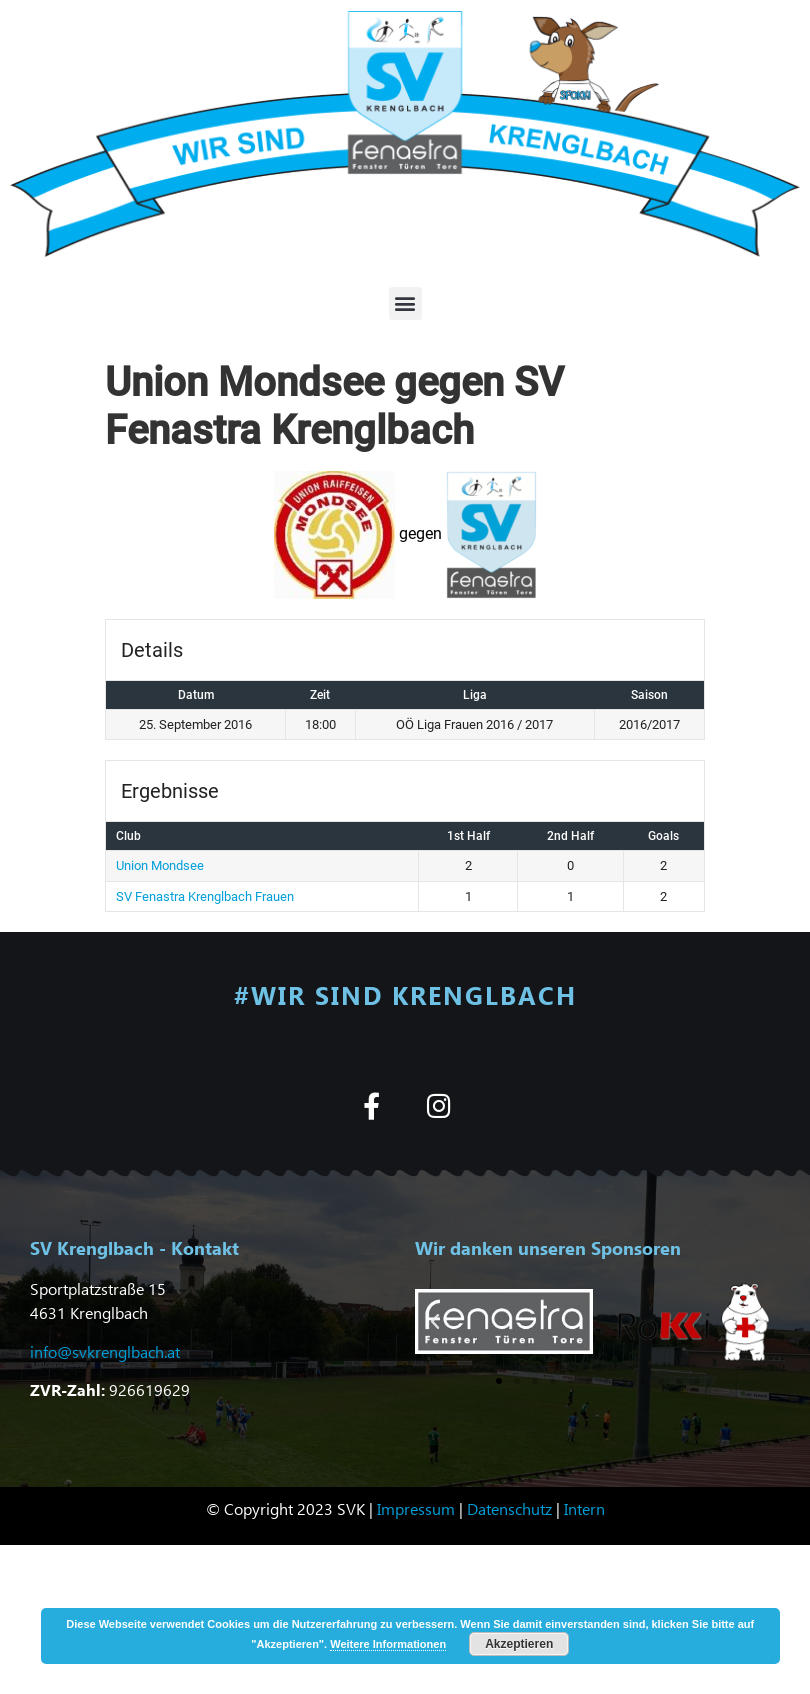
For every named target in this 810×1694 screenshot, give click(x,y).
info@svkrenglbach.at (105, 1351)
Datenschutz (509, 1508)
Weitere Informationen (388, 1644)
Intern (584, 1508)
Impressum (416, 1508)
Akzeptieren (519, 1644)
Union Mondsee (160, 865)
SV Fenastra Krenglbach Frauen (205, 896)
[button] (405, 303)
